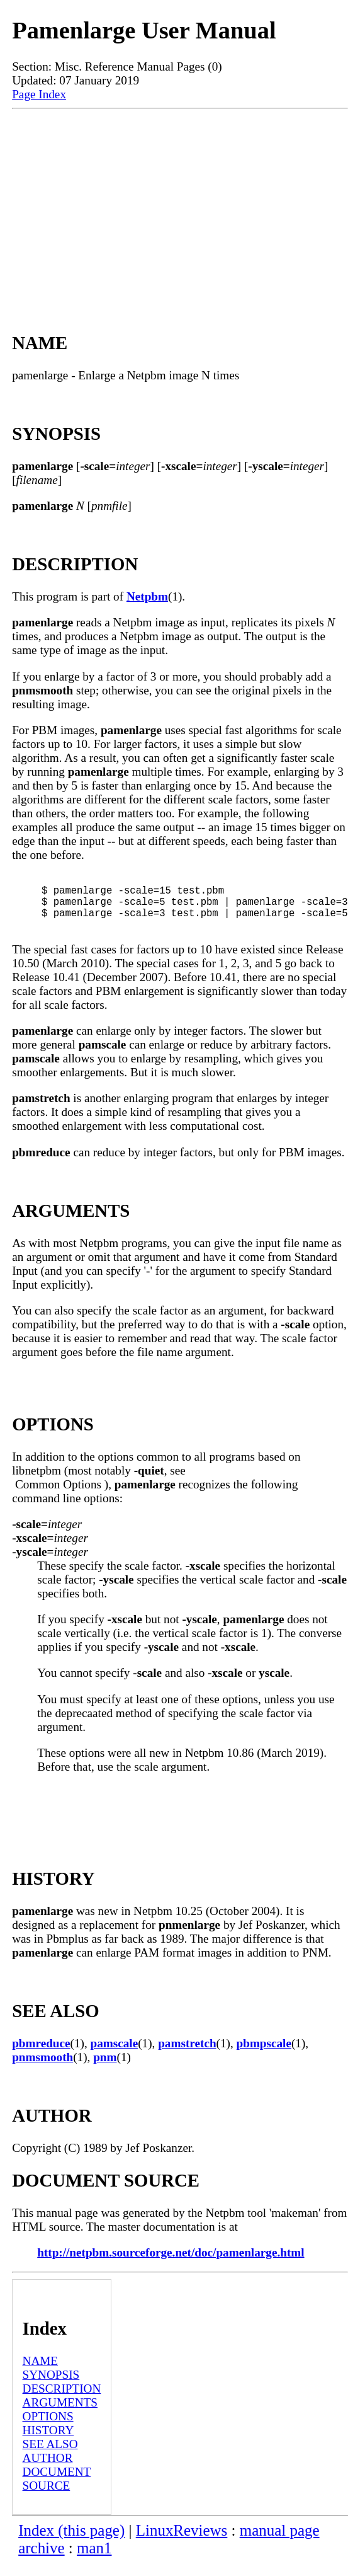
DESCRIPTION (62, 2401)
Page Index (39, 94)
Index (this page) (71, 2542)
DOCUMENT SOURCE (57, 2491)
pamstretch (187, 2055)
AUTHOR (48, 2470)
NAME (41, 2373)
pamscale (114, 2055)
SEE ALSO (50, 2456)
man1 (94, 2560)
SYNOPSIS (51, 2387)
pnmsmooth (42, 2069)
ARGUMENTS (60, 2415)
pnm (104, 2069)
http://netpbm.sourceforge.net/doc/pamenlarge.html (170, 2265)
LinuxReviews (182, 2542)
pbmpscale (264, 2055)
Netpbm (147, 596)
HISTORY (48, 2442)
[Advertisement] (179, 203)
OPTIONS (48, 2428)
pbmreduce (41, 2055)
